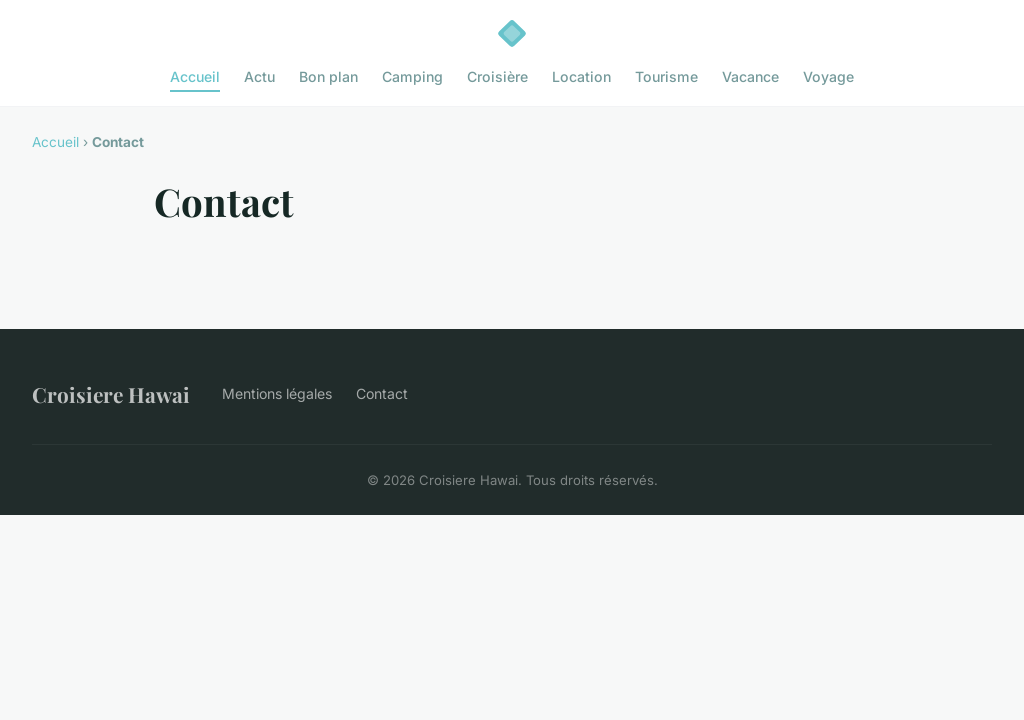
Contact (382, 393)
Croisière (497, 76)
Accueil (195, 76)
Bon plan (328, 76)
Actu (259, 76)
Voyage (828, 76)
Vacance (750, 76)
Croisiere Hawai (111, 394)
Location (581, 76)
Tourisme (666, 76)
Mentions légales (277, 393)
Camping (412, 76)
